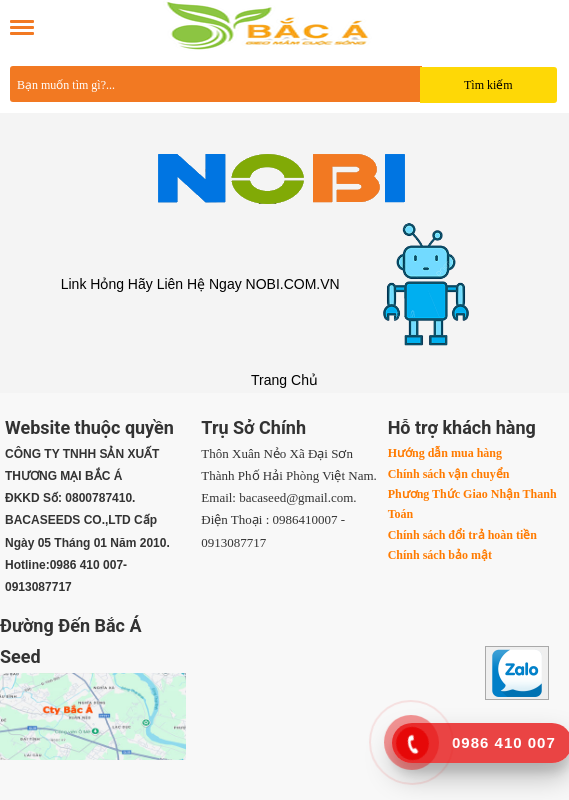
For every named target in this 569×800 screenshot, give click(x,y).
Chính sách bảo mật (440, 555)
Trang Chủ (284, 380)
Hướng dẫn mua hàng (445, 453)
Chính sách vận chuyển (449, 474)
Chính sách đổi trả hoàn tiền (462, 535)
